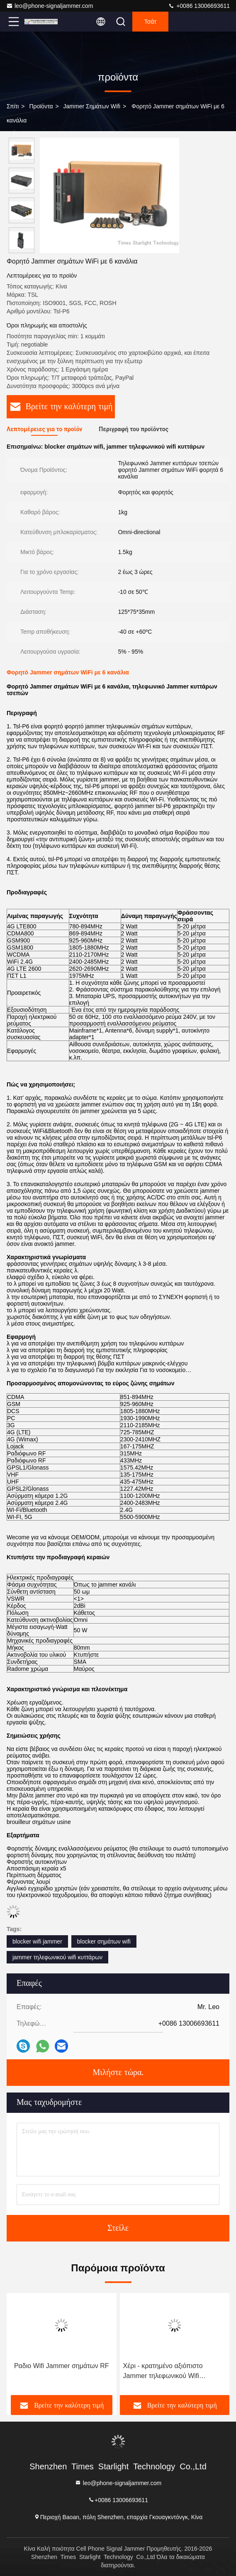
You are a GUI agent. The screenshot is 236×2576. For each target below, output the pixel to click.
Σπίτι (13, 106)
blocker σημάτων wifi (104, 1941)
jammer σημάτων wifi (92, 106)
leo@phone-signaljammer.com (49, 5)
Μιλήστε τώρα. (117, 2072)
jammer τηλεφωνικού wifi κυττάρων (57, 1957)
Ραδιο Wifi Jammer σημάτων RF (61, 2365)
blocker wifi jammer (37, 1941)
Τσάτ (150, 21)
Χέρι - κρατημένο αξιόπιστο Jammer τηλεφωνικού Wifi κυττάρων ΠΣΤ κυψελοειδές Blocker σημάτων (163, 2371)
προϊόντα (41, 106)
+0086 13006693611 (199, 5)
